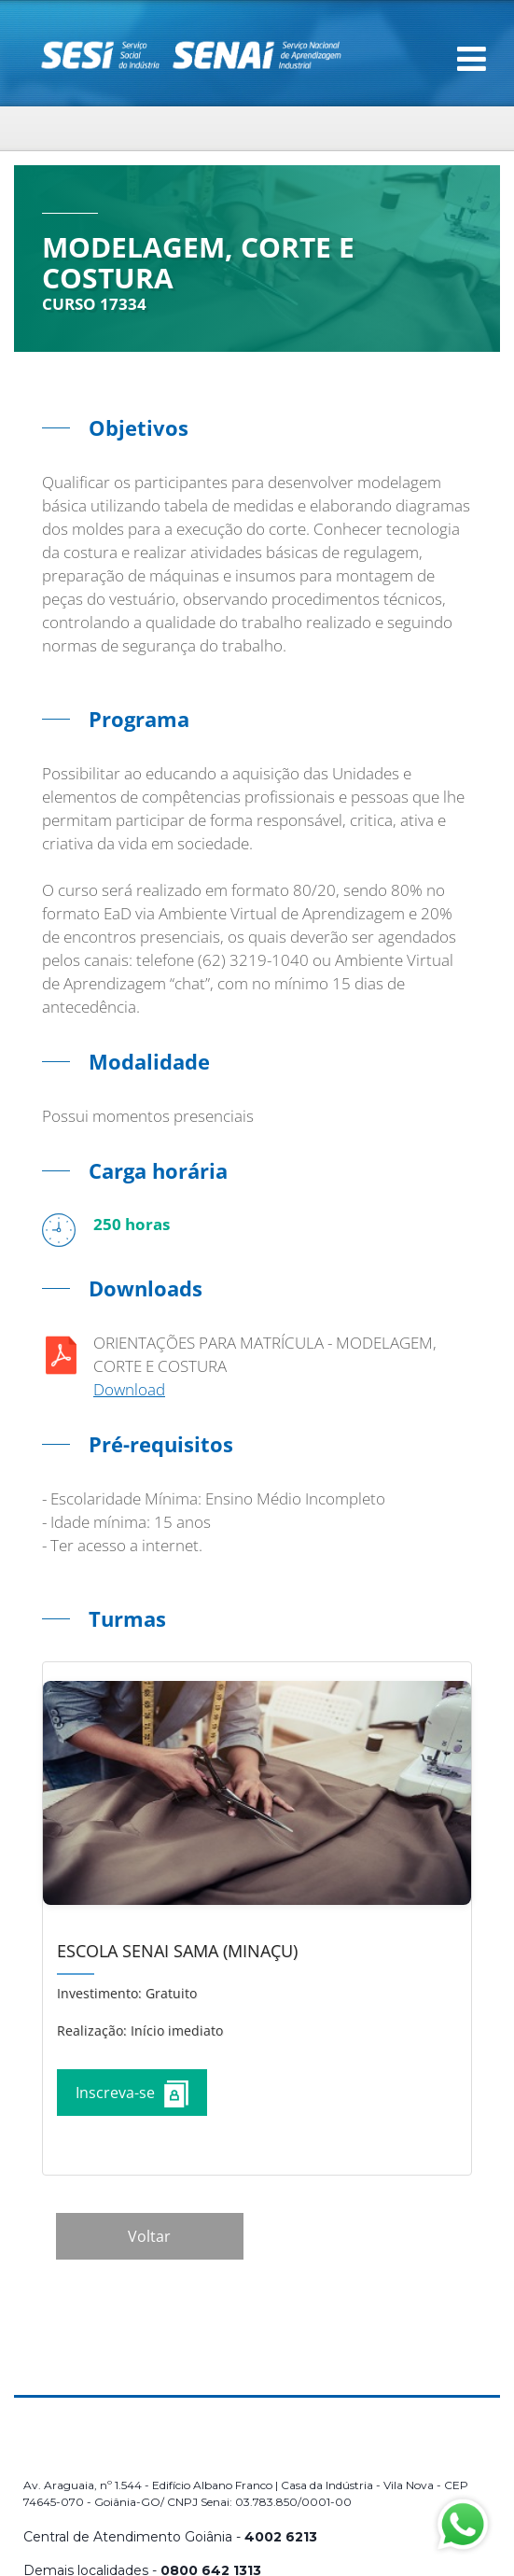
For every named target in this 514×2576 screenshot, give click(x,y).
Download (129, 1389)
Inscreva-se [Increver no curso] (132, 2093)
